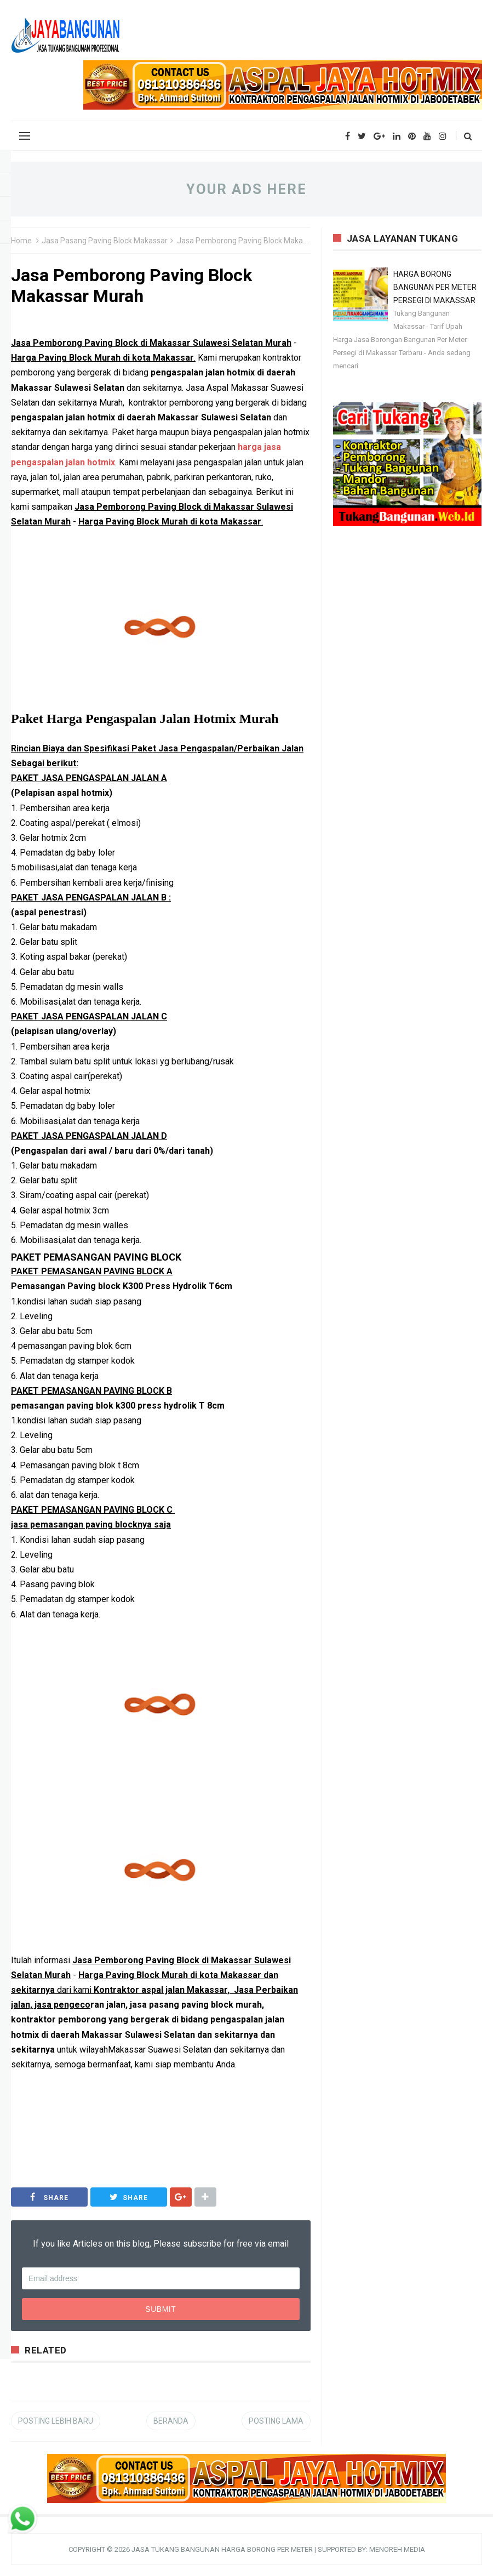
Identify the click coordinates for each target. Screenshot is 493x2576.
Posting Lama (276, 2421)
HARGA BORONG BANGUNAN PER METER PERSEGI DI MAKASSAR (435, 287)
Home (21, 240)
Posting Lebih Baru (55, 2421)
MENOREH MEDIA (397, 2549)
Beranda (170, 2421)
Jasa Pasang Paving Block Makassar (105, 240)
